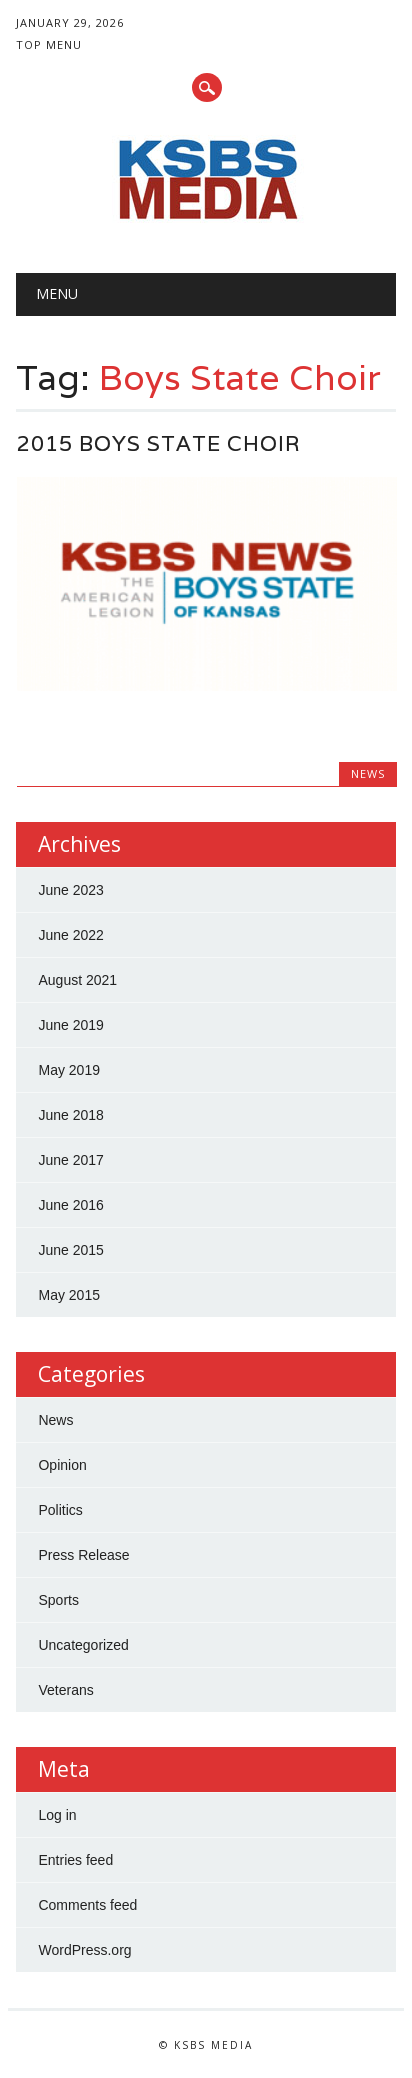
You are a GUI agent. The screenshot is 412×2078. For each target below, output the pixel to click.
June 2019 (70, 1025)
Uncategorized (83, 1645)
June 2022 (70, 935)
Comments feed (87, 1905)
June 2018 (70, 1115)
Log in (57, 1815)
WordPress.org (84, 1950)
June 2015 (70, 1250)
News (368, 773)
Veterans (65, 1690)
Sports (58, 1600)
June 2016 (70, 1205)
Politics (60, 1510)
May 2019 (68, 1070)
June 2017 (70, 1160)
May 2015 (68, 1295)
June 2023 (70, 890)
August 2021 (77, 980)
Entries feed (75, 1860)
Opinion (62, 1465)
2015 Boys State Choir (159, 443)
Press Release (83, 1555)
